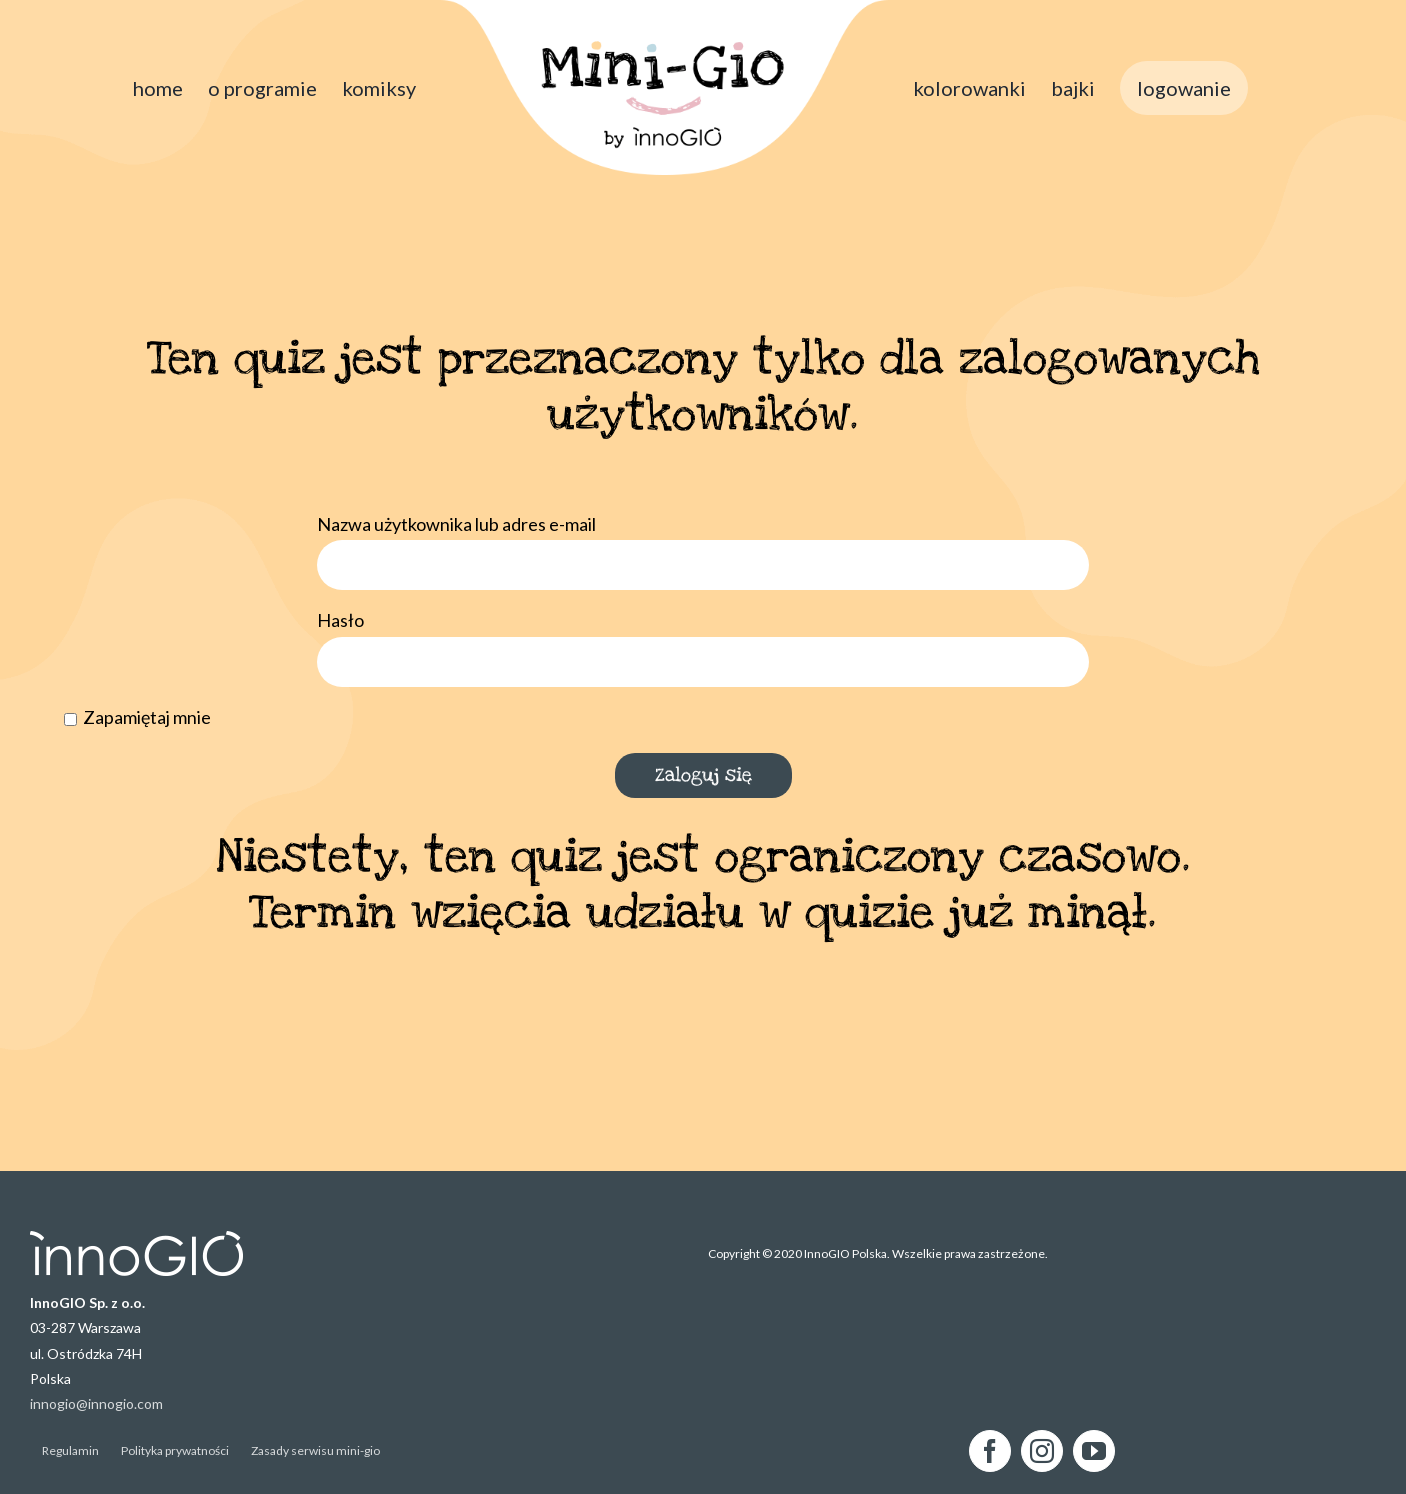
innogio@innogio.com (96, 1403)
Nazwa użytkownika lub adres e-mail (456, 524)
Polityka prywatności (175, 1450)
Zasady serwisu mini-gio (315, 1450)
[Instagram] (1042, 1451)
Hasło (340, 620)
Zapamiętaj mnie (137, 717)
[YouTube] (1094, 1451)
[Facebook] (990, 1451)
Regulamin (70, 1450)
